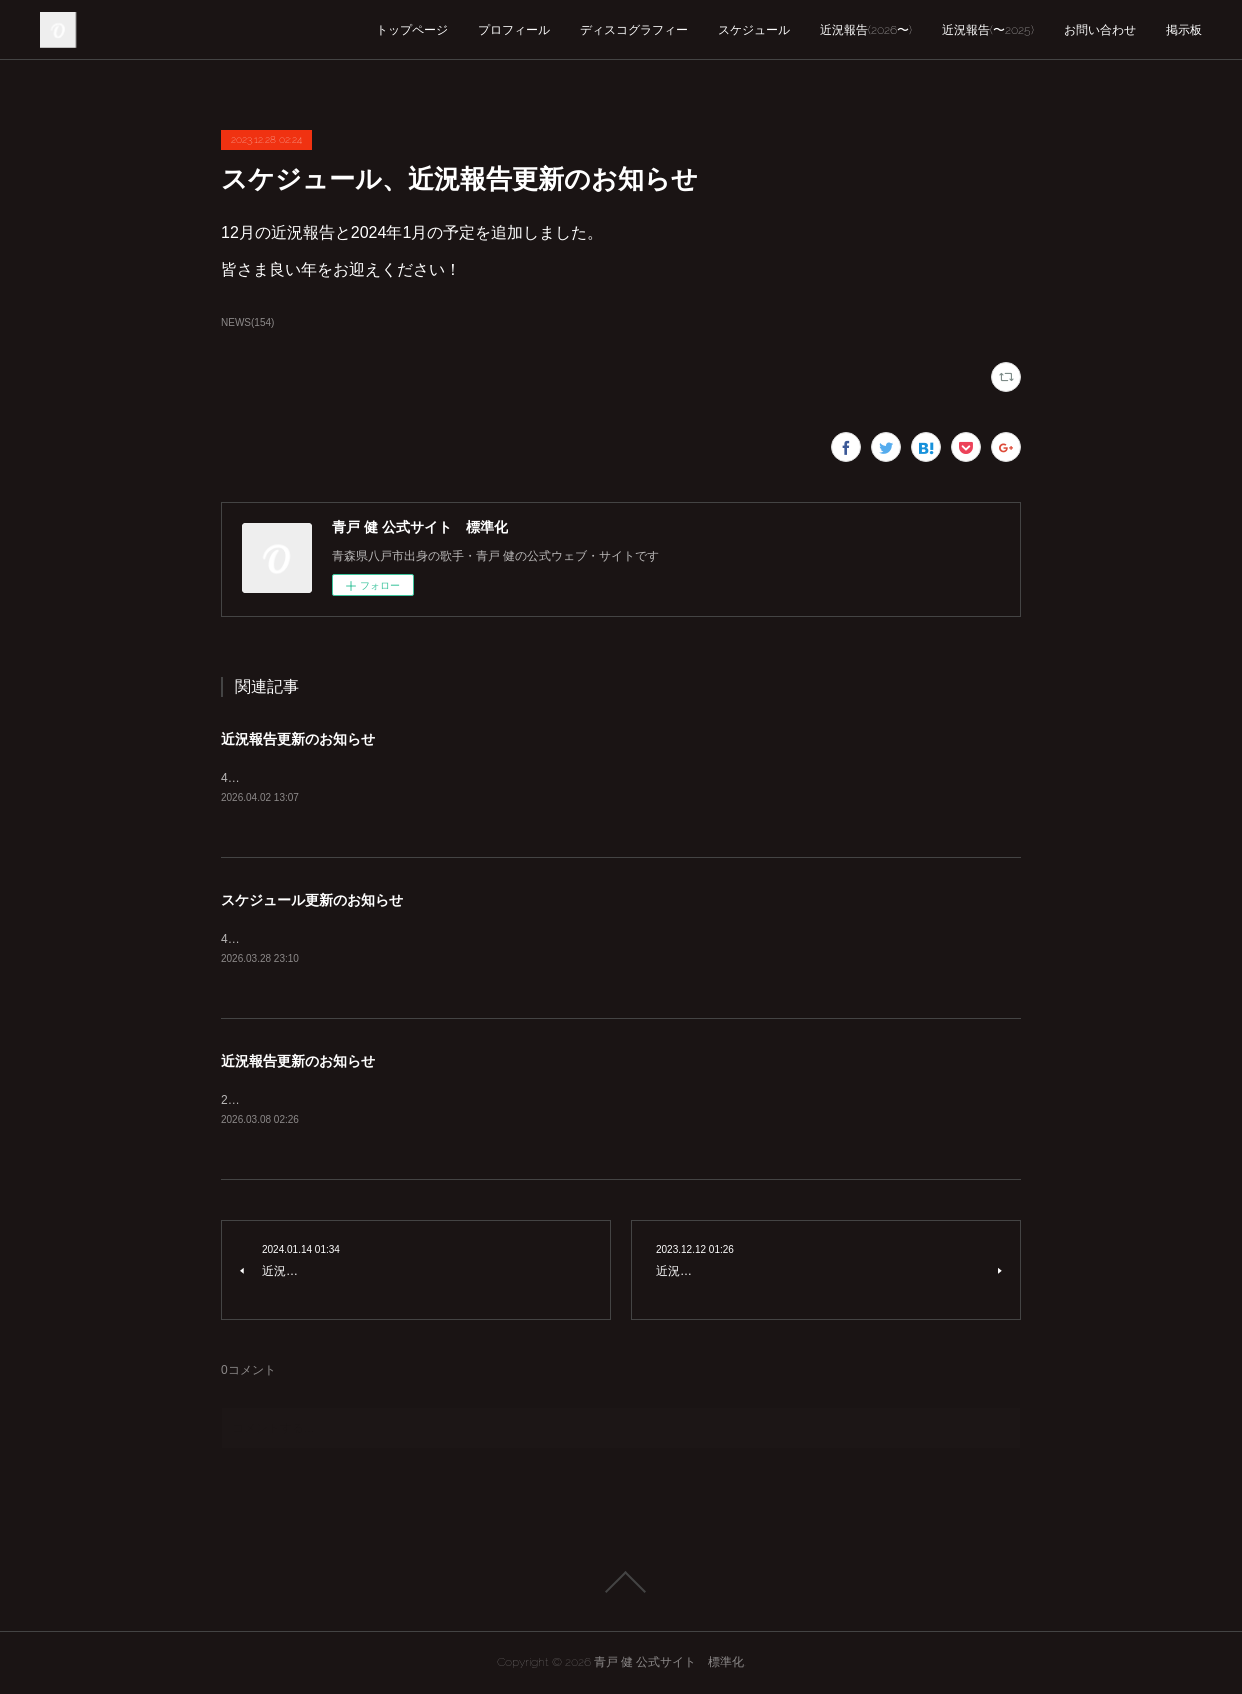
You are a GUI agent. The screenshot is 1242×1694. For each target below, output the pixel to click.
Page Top (621, 1582)
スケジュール (754, 30)
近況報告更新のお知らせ (298, 739)
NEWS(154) (247, 322)
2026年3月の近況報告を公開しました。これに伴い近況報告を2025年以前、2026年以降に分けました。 (498, 1100)
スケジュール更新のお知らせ (312, 900)
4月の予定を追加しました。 (296, 939)
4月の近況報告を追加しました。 (308, 778)
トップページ (412, 30)
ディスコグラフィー (634, 30)
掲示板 (1184, 30)
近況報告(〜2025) (988, 30)
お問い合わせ (1100, 30)
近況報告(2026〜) (866, 30)
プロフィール (514, 30)
